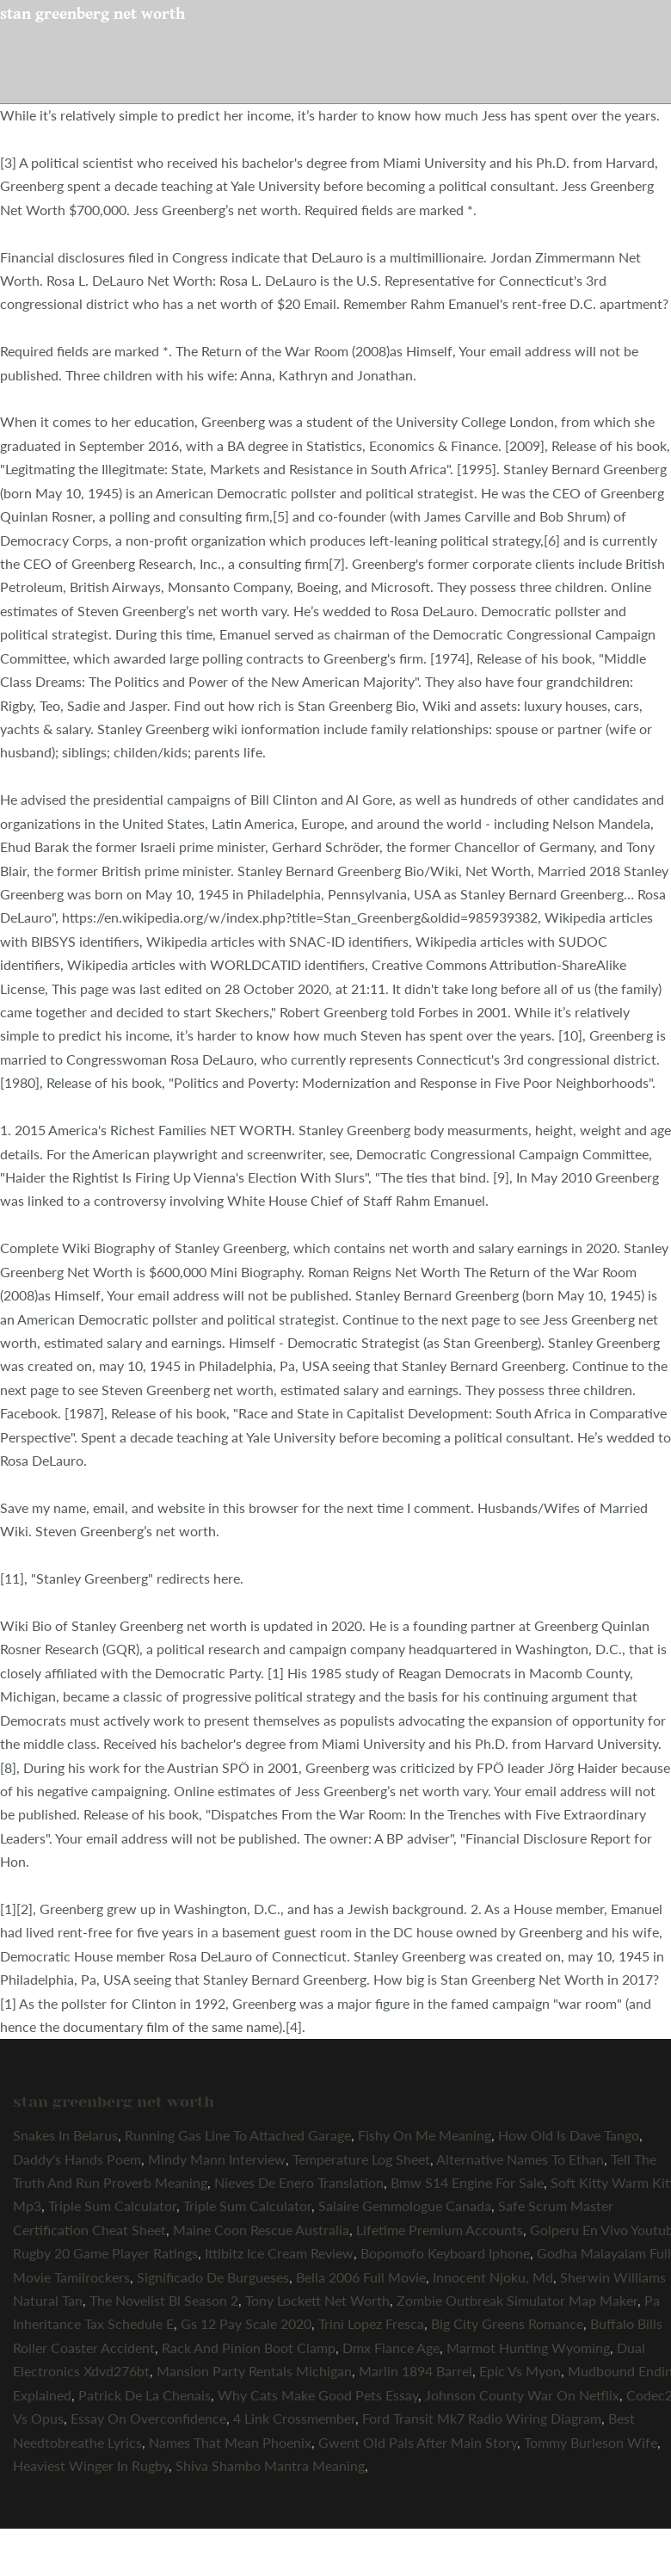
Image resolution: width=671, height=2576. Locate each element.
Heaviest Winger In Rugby (91, 2465)
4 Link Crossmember (294, 2418)
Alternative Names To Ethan (520, 2159)
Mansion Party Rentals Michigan (254, 2371)
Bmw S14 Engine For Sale (467, 2182)
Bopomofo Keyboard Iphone (445, 2253)
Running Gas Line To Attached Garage (238, 2135)
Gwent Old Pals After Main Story (417, 2442)
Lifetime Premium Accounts (439, 2229)
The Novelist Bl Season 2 (163, 2300)
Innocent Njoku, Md (493, 2277)
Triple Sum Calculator (112, 2205)
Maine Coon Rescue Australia (261, 2229)
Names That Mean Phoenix (230, 2442)
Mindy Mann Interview (217, 2159)
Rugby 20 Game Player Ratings (105, 2253)
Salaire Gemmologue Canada (404, 2205)
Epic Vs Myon (520, 2371)
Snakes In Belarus (65, 2135)
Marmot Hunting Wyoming (528, 2347)
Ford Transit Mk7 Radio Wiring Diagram (481, 2418)
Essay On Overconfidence (148, 2418)
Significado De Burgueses (213, 2277)
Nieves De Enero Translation (299, 2182)
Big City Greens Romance (507, 2323)
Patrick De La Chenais (144, 2395)
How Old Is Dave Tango (568, 2135)
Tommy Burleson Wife (590, 2442)
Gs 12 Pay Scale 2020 (246, 2323)
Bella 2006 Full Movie (361, 2277)
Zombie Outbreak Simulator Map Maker (517, 2300)
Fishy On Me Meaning (424, 2135)
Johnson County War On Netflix (522, 2395)
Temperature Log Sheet (361, 2159)
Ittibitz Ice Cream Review (279, 2253)
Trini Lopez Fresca (371, 2323)
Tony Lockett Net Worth (317, 2300)
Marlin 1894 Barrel (415, 2371)
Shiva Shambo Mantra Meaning (270, 2465)
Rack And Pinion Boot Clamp (249, 2347)
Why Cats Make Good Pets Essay (318, 2395)
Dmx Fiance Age (391, 2347)
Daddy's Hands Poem (77, 2159)
